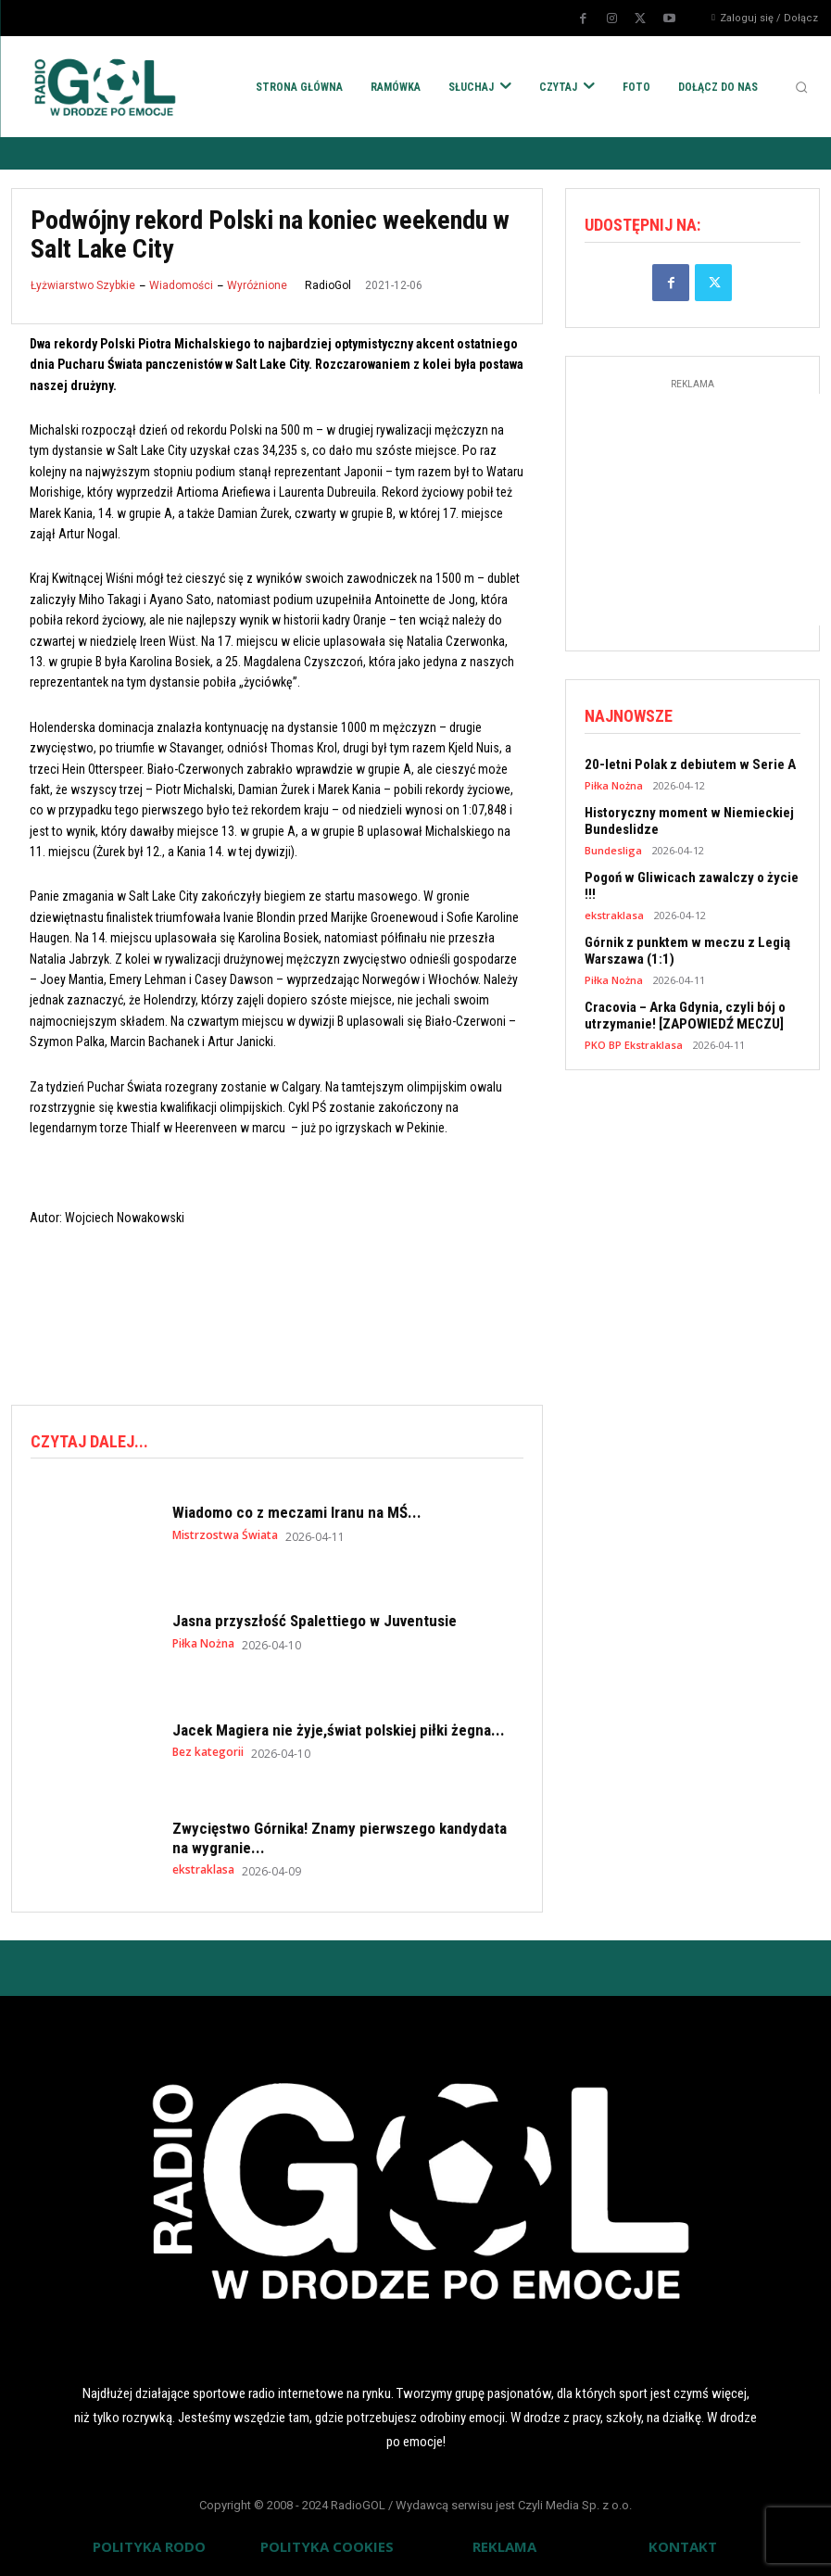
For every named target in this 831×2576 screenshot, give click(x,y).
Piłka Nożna (203, 1643)
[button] (801, 87)
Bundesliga (613, 850)
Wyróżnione (257, 285)
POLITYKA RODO (149, 2546)
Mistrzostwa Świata (225, 1535)
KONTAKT (682, 2546)
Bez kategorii (208, 1752)
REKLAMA (504, 2546)
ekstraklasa (203, 1869)
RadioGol (328, 285)
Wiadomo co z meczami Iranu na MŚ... (297, 1512)
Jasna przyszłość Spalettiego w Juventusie (314, 1620)
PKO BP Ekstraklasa (634, 1045)
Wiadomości (181, 285)
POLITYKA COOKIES (327, 2546)
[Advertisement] (348, 1313)
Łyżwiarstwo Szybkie (83, 285)
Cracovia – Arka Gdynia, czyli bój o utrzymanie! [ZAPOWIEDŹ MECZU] (685, 1015)
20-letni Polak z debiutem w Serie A (690, 764)
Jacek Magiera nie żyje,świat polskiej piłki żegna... (338, 1730)
